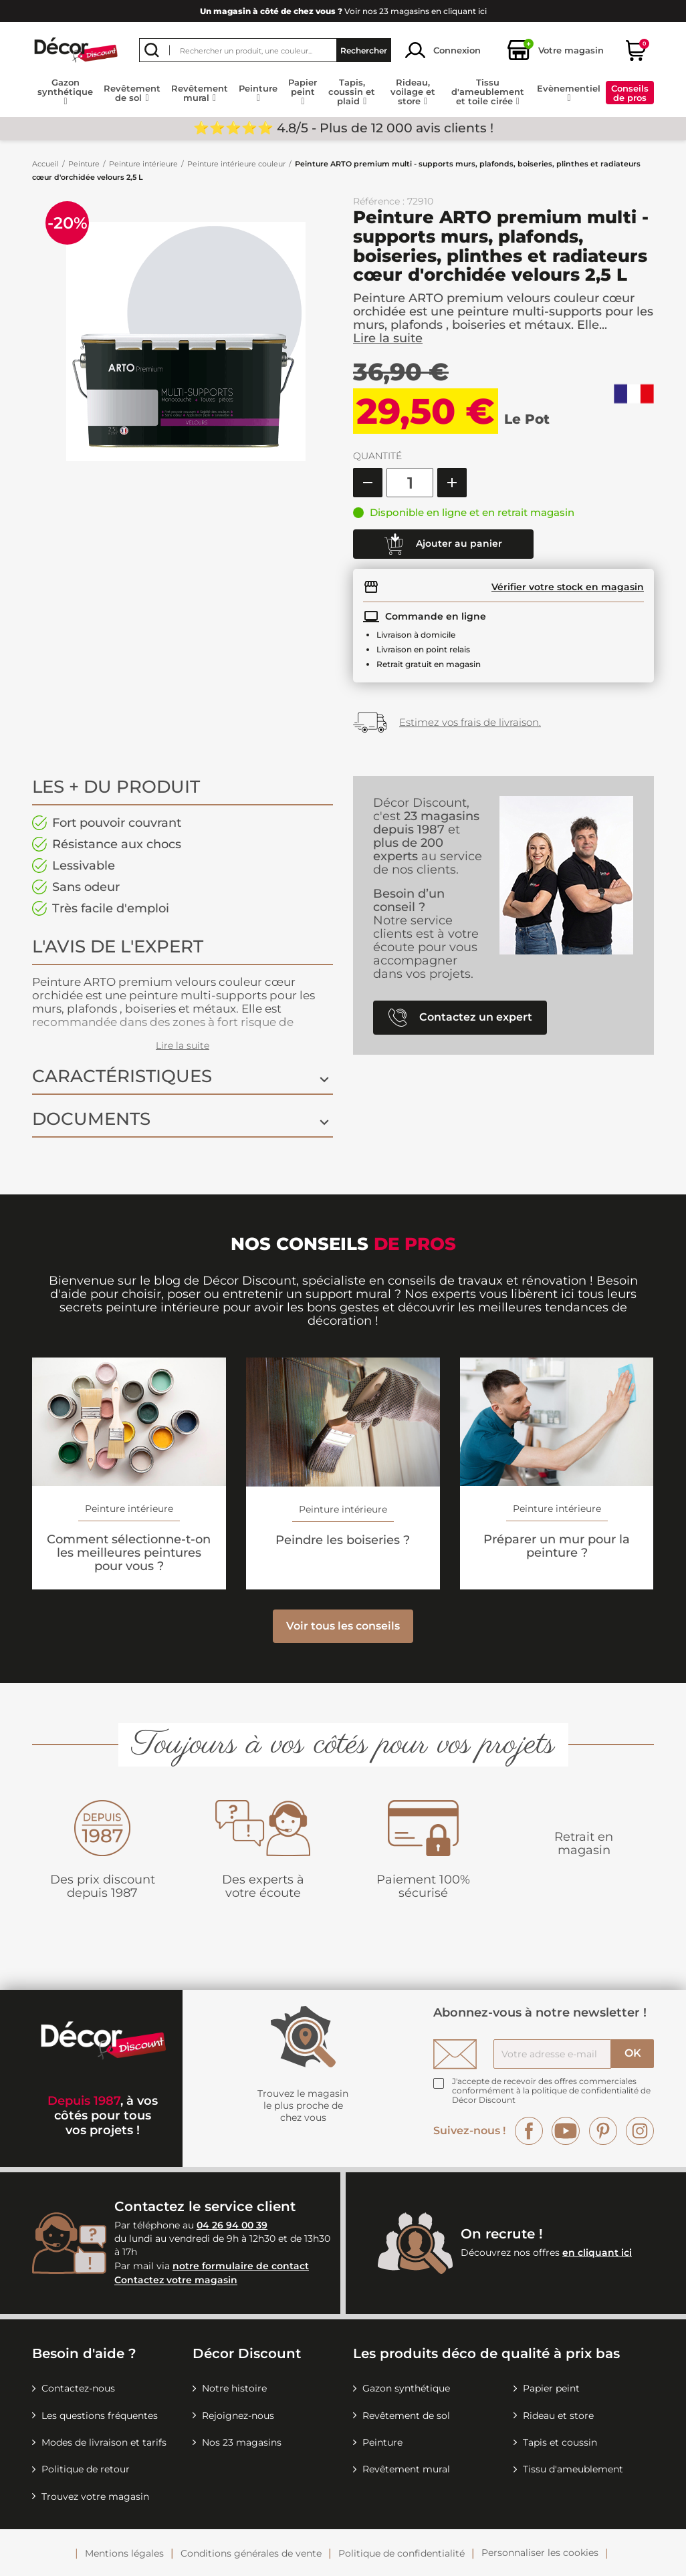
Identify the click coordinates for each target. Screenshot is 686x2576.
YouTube (566, 2131)
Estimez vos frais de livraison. (470, 722)
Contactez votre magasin (175, 2281)
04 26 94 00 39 (232, 2225)
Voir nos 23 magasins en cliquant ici (343, 11)
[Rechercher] (265, 50)
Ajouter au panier (443, 544)
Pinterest (603, 2131)
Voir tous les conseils (343, 1626)
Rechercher (363, 50)
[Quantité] (409, 482)
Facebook (529, 2131)
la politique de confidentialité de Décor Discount (551, 2095)
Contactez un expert (460, 1018)
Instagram (640, 2131)
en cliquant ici (597, 2252)
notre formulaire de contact (241, 2266)
